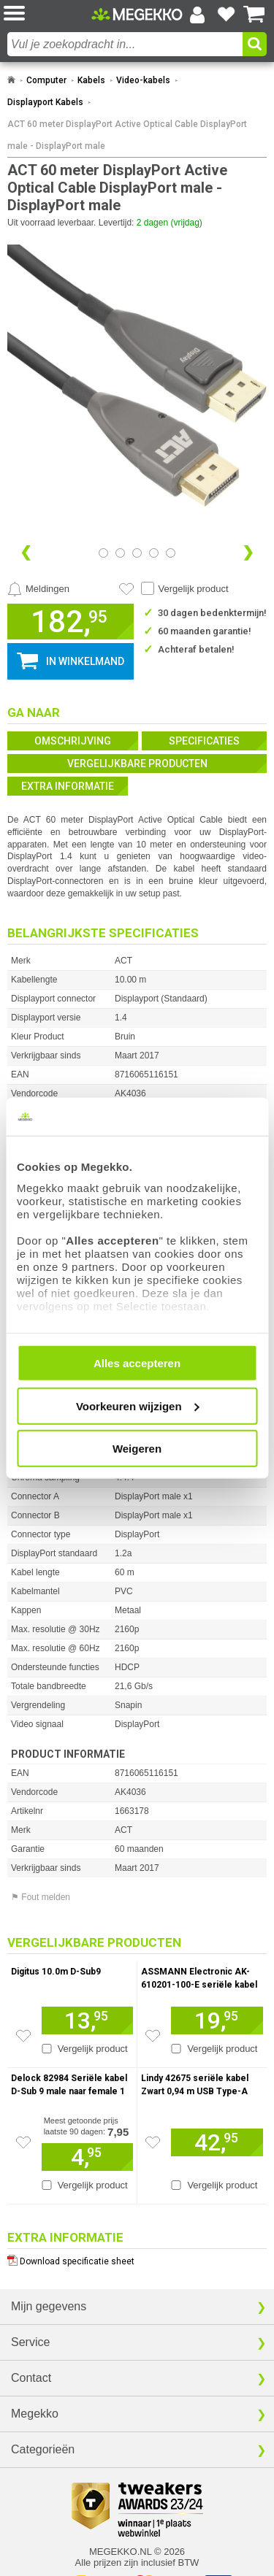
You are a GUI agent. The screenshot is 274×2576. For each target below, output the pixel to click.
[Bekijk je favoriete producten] (225, 14)
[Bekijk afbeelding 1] (120, 553)
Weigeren (137, 1448)
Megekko (34, 2413)
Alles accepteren (137, 1363)
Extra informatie (67, 786)
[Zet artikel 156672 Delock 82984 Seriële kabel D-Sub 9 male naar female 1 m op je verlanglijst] (23, 2142)
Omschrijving (72, 741)
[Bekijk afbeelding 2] (137, 553)
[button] (47, 14)
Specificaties (204, 741)
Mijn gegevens (48, 2306)
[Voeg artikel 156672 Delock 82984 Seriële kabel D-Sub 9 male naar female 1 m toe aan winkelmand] (87, 2157)
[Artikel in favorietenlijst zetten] (126, 589)
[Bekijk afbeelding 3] (154, 553)
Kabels (91, 80)
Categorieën (43, 2449)
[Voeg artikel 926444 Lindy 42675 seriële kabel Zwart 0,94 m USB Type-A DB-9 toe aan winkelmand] (217, 2142)
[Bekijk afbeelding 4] (170, 553)
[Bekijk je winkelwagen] (254, 14)
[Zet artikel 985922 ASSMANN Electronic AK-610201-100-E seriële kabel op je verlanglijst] (152, 2036)
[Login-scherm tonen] (197, 14)
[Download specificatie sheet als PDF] (137, 2258)
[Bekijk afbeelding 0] (103, 553)
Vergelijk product (194, 588)
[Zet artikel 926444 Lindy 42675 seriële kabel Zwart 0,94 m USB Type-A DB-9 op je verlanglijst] (152, 2142)
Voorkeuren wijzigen (137, 1405)
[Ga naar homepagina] (137, 14)
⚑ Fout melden (40, 1897)
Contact (31, 2378)
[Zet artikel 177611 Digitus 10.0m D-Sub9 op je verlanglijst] (23, 2036)
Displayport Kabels (45, 102)
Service (30, 2342)
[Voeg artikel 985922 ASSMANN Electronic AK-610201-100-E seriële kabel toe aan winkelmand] (217, 2020)
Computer (46, 80)
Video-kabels (143, 80)
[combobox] (125, 44)
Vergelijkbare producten (137, 763)
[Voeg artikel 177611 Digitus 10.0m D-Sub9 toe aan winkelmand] (87, 2020)
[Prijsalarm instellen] (38, 589)
